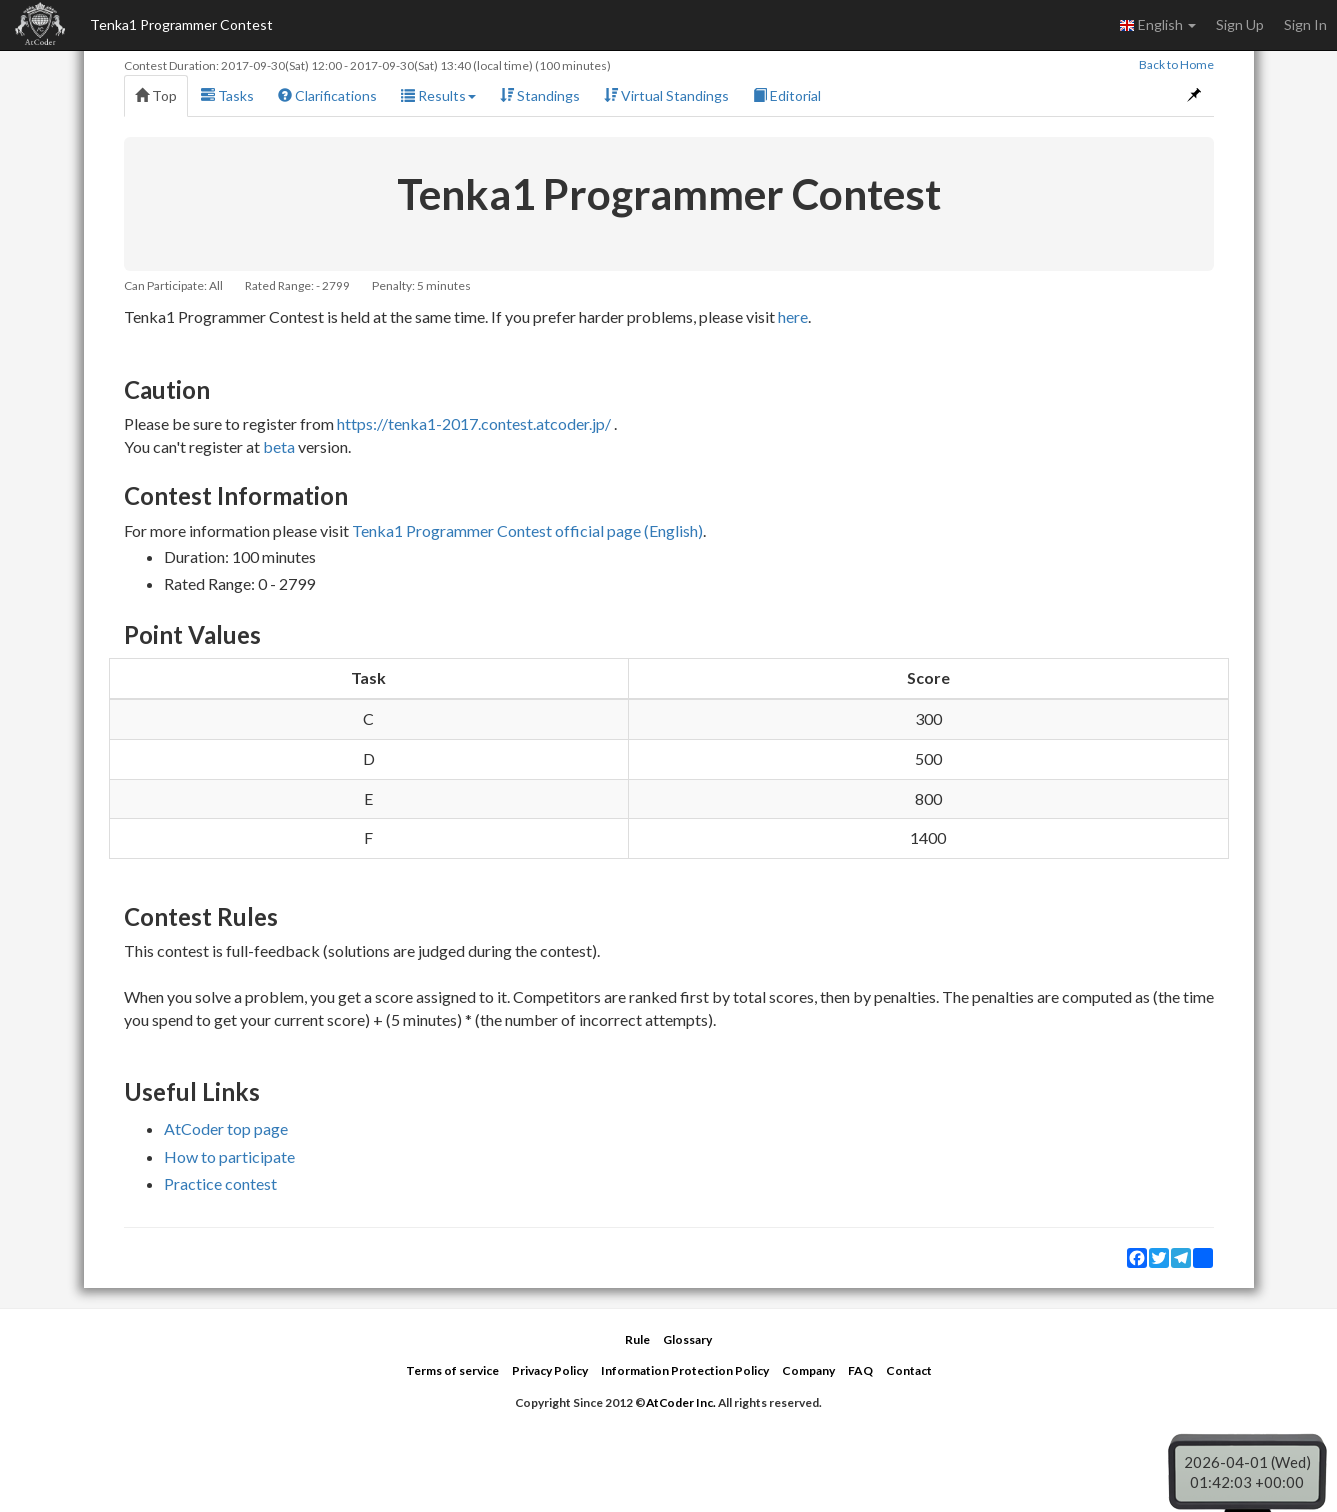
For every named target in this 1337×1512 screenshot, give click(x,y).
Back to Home (1176, 64)
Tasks (227, 95)
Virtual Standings (666, 95)
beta (279, 446)
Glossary (687, 1339)
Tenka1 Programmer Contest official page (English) (527, 530)
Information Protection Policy (685, 1370)
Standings (540, 95)
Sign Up (1240, 24)
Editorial (787, 95)
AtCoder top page (226, 1128)
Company (808, 1370)
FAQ (860, 1370)
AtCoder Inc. (681, 1402)
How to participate (229, 1156)
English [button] (1157, 25)
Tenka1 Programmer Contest (181, 24)
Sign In (1305, 24)
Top (156, 95)
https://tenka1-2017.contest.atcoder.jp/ (474, 423)
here (793, 316)
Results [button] (438, 95)
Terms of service (452, 1370)
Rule (637, 1339)
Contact (909, 1370)
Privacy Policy (550, 1370)
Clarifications (327, 95)
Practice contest (220, 1183)
